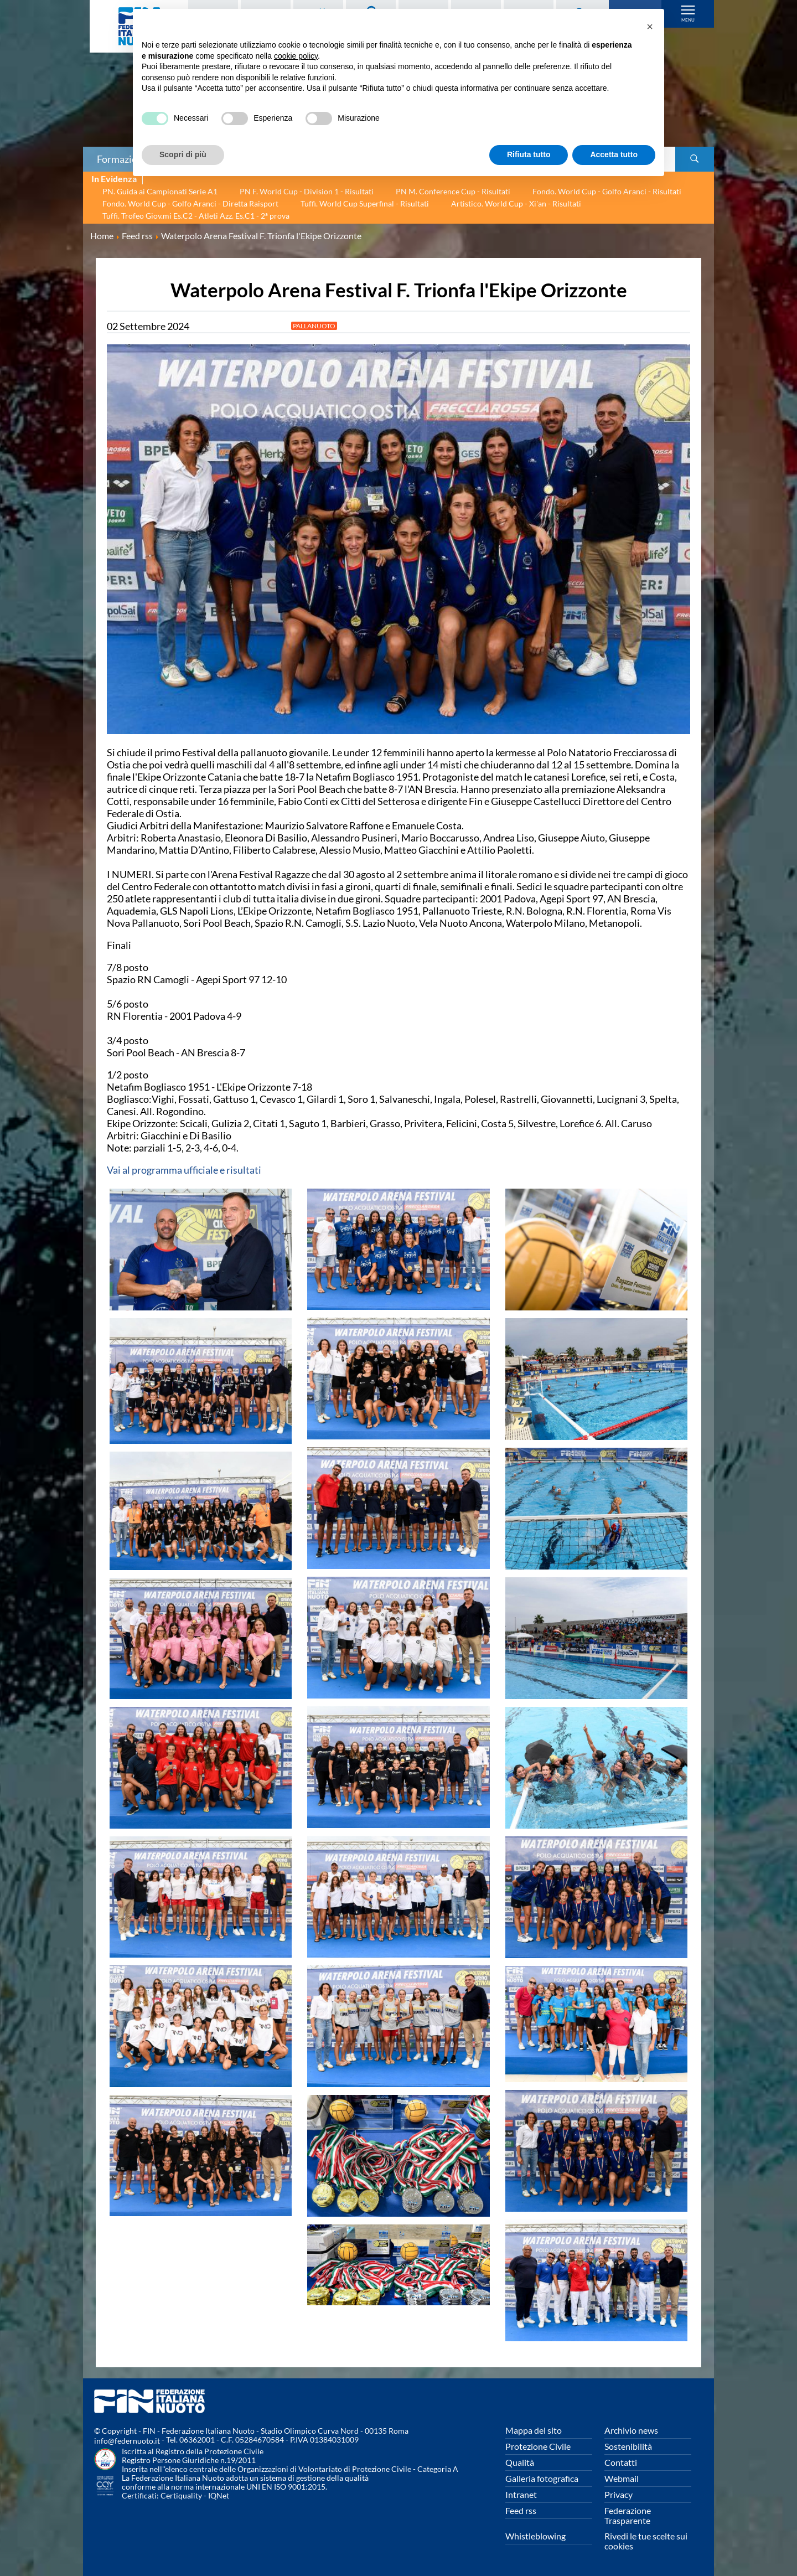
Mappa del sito (533, 2430)
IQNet (218, 2495)
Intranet (521, 2494)
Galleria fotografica (541, 2478)
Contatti (620, 2462)
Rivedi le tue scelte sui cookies (645, 2541)
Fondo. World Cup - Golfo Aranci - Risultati (606, 191)
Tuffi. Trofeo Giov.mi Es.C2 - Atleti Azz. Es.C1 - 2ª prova (195, 215)
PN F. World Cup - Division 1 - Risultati (307, 191)
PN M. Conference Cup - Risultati (453, 191)
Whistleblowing (535, 2536)
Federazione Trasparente (627, 2515)
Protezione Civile (538, 2446)
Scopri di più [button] (182, 154)
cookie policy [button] (296, 55)
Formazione (122, 159)
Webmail (621, 2478)
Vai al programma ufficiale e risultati (184, 1170)
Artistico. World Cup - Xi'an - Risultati (516, 203)
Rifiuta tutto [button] (529, 154)
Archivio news (631, 2430)
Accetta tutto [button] (614, 154)
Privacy (618, 2494)
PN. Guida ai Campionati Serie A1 (160, 191)
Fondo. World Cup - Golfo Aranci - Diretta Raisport (190, 203)
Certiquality (181, 2495)
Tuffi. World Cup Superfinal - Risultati (365, 203)
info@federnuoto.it (127, 2440)
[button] (650, 26)
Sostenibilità (628, 2446)
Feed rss (520, 2510)
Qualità (519, 2462)
